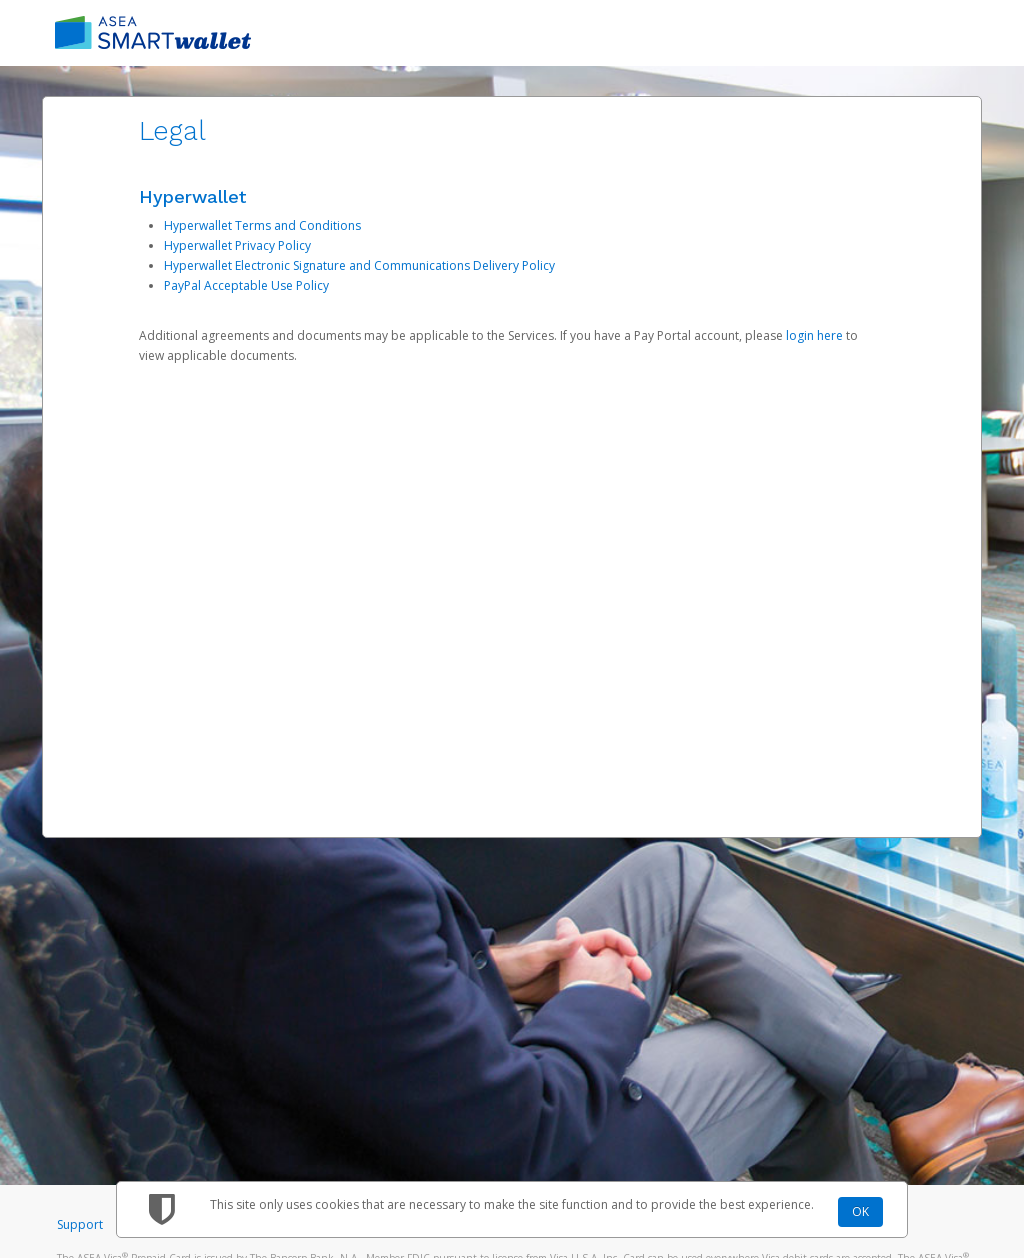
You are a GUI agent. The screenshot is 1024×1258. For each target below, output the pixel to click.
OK (860, 1211)
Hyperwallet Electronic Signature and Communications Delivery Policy (359, 265)
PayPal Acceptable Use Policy (246, 285)
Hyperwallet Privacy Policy (237, 245)
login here (814, 335)
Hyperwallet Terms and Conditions (262, 225)
